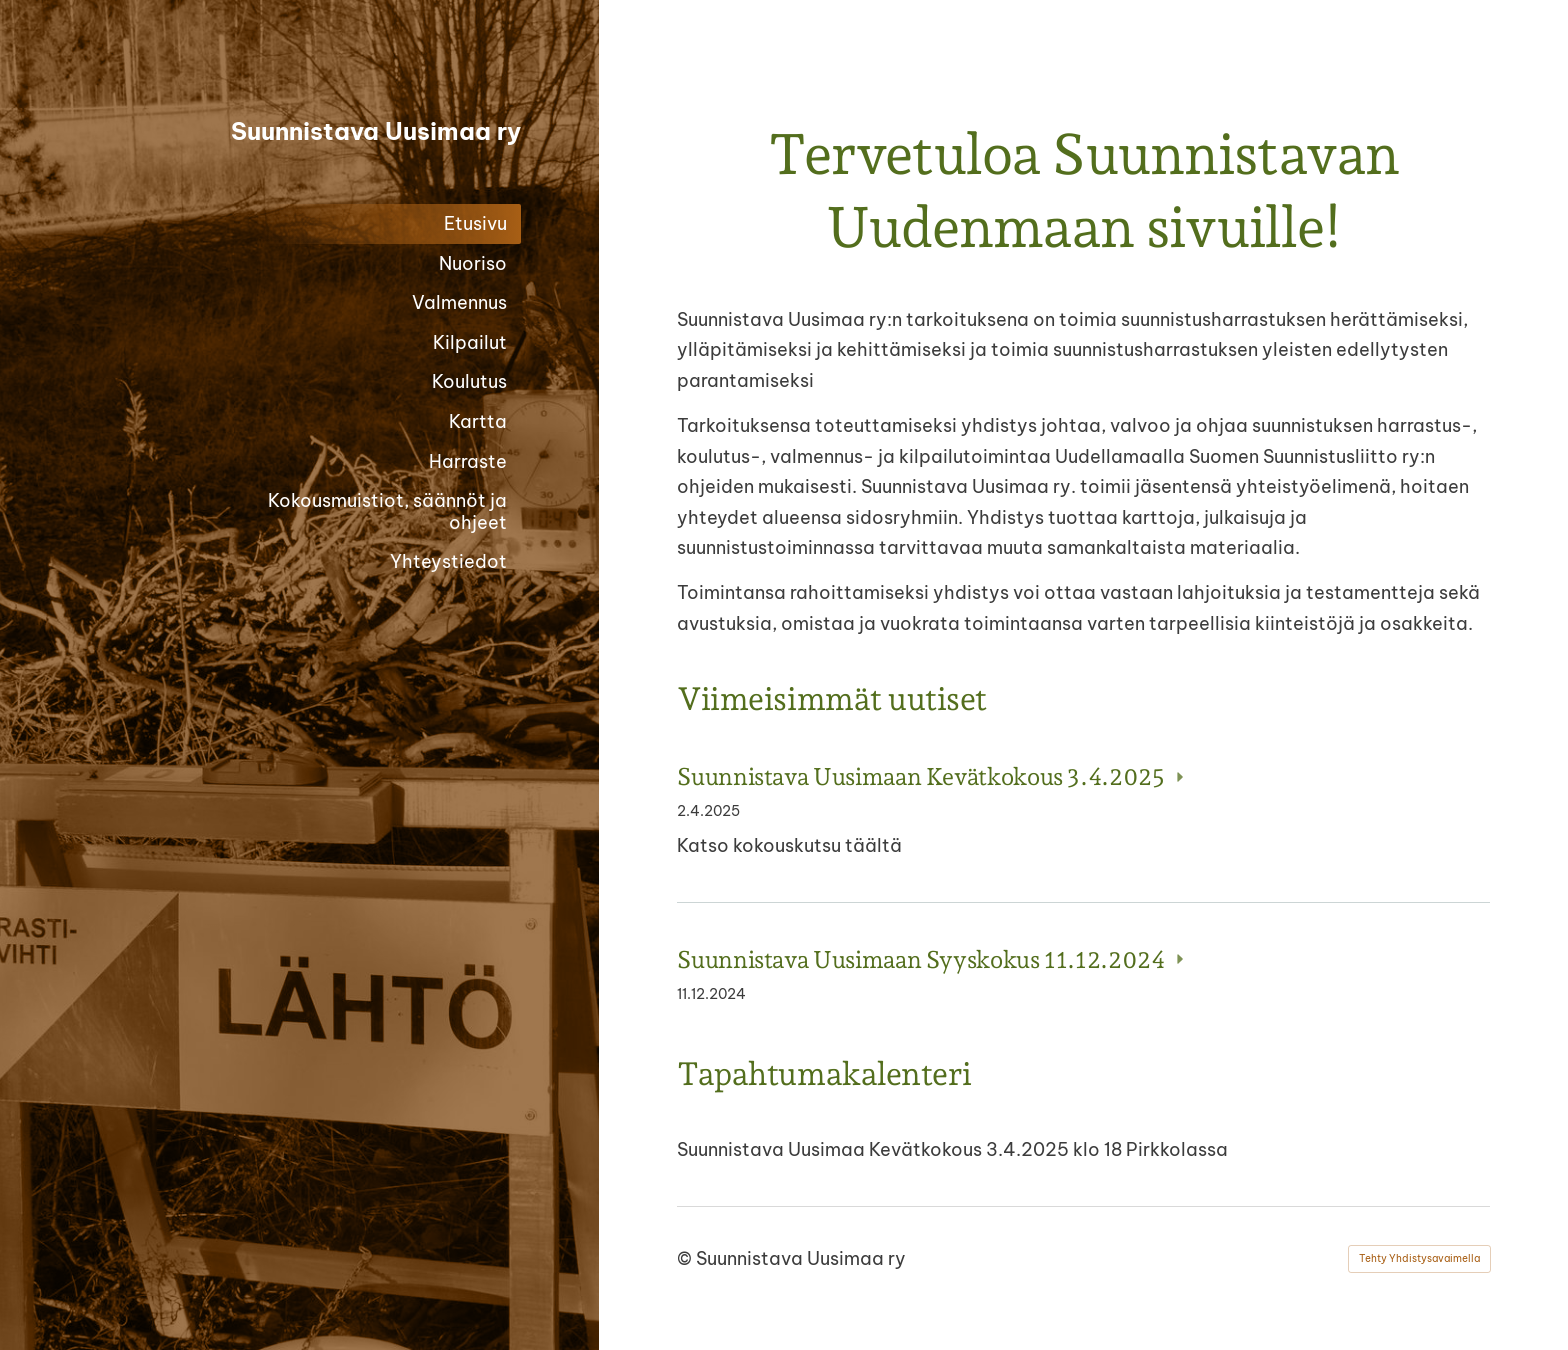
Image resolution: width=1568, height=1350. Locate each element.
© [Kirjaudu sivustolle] (686, 1258)
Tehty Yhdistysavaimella (1419, 1258)
